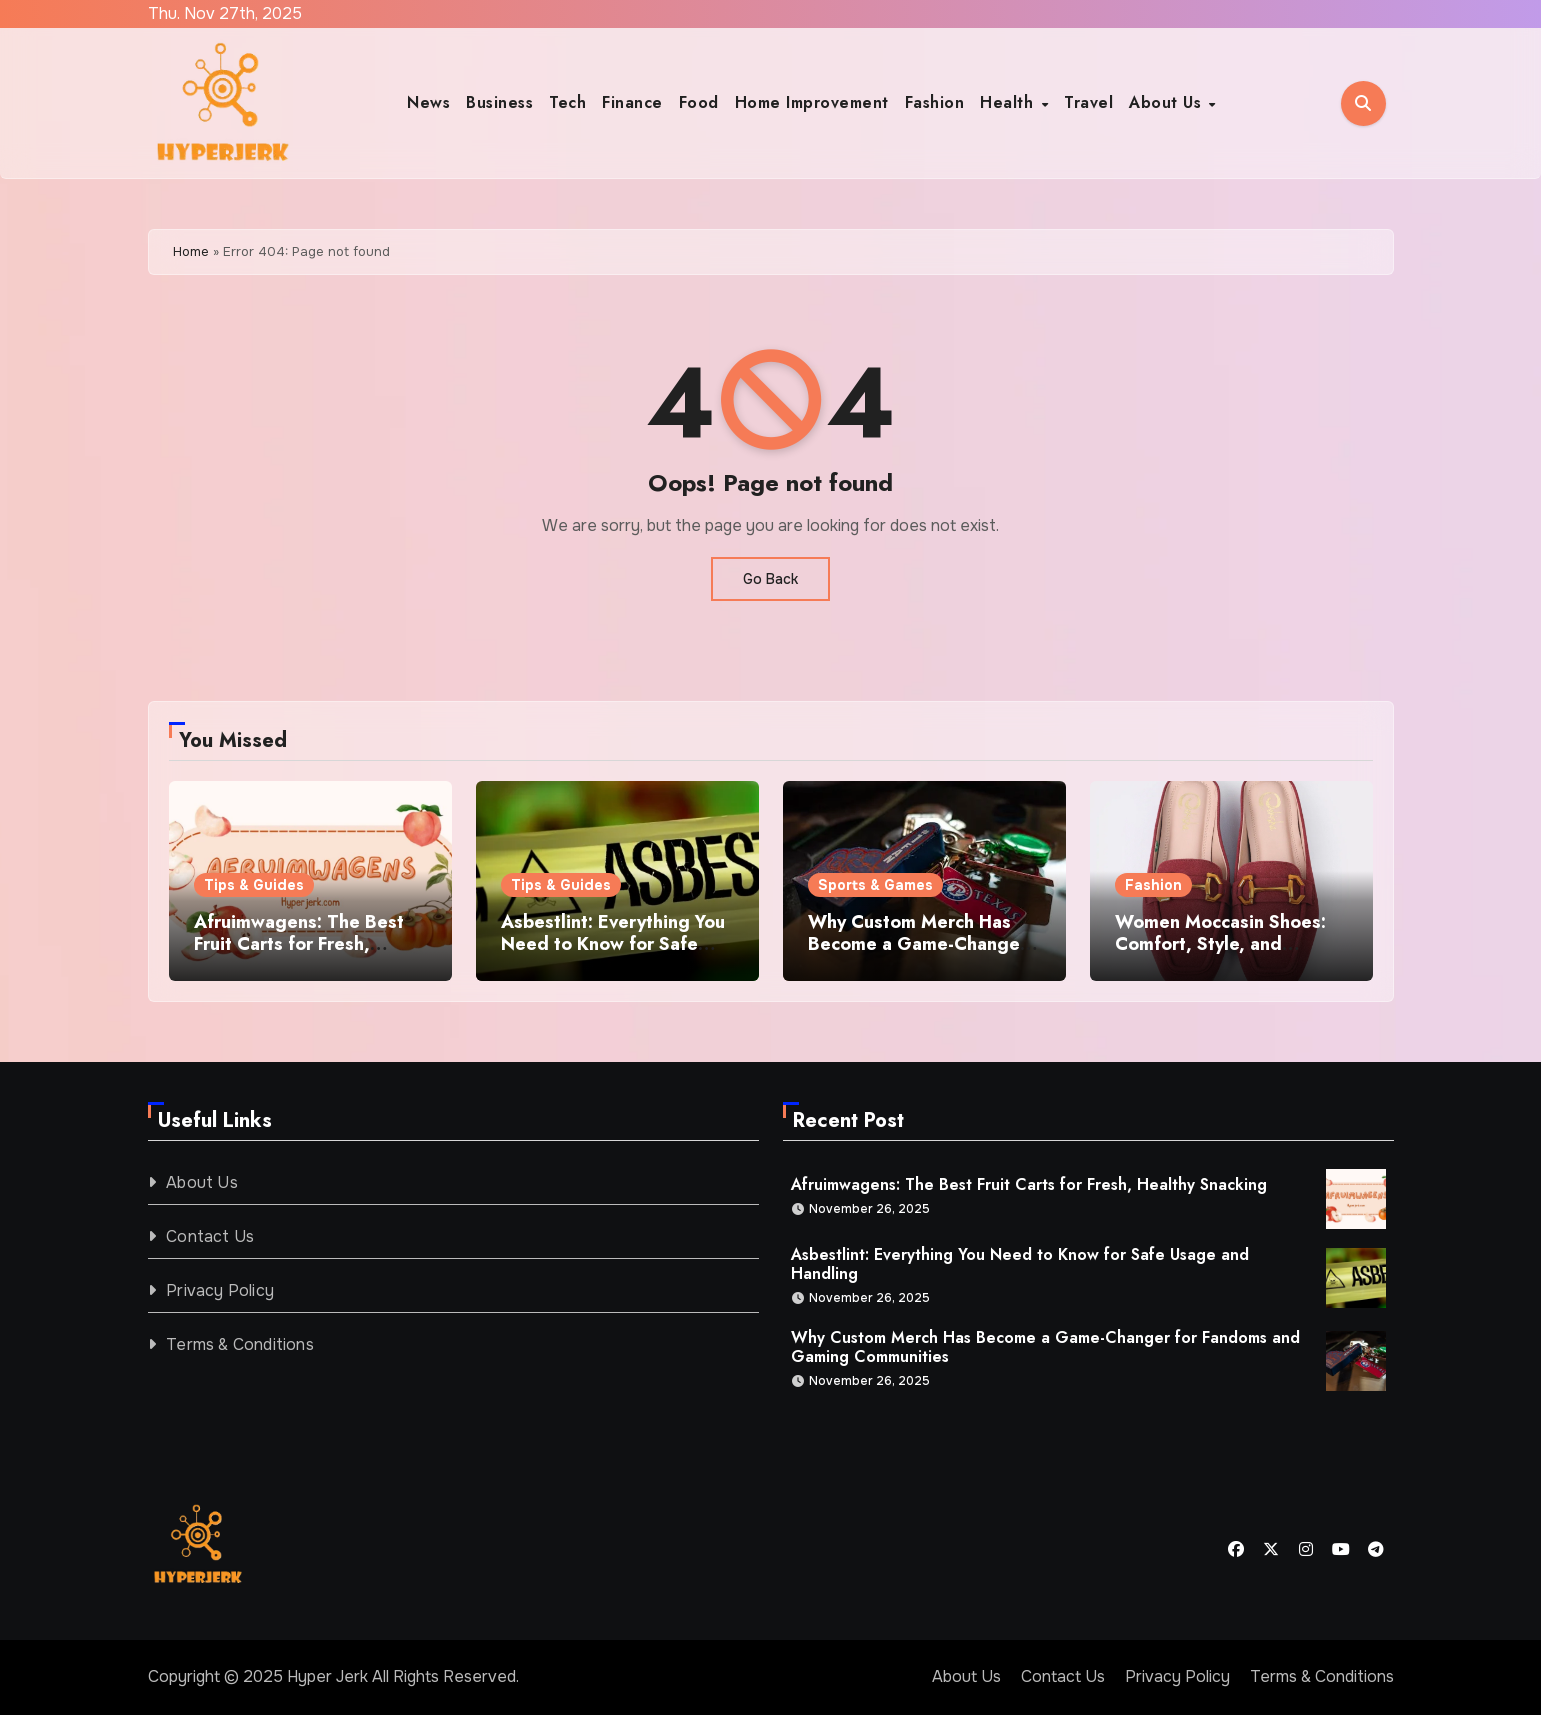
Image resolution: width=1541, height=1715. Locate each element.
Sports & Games (875, 885)
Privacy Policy (220, 1290)
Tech (567, 102)
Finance (632, 102)
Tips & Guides (254, 885)
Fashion (935, 102)
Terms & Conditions (240, 1344)
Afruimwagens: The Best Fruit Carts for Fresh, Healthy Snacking (299, 943)
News (428, 102)
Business (499, 102)
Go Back (770, 579)
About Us (1168, 102)
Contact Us (210, 1236)
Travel (1088, 102)
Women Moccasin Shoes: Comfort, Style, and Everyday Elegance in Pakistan (1220, 954)
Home (191, 251)
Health (1009, 102)
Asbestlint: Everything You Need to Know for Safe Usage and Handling (613, 943)
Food (699, 102)
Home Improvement (812, 102)
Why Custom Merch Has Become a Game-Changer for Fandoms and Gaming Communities (917, 954)
